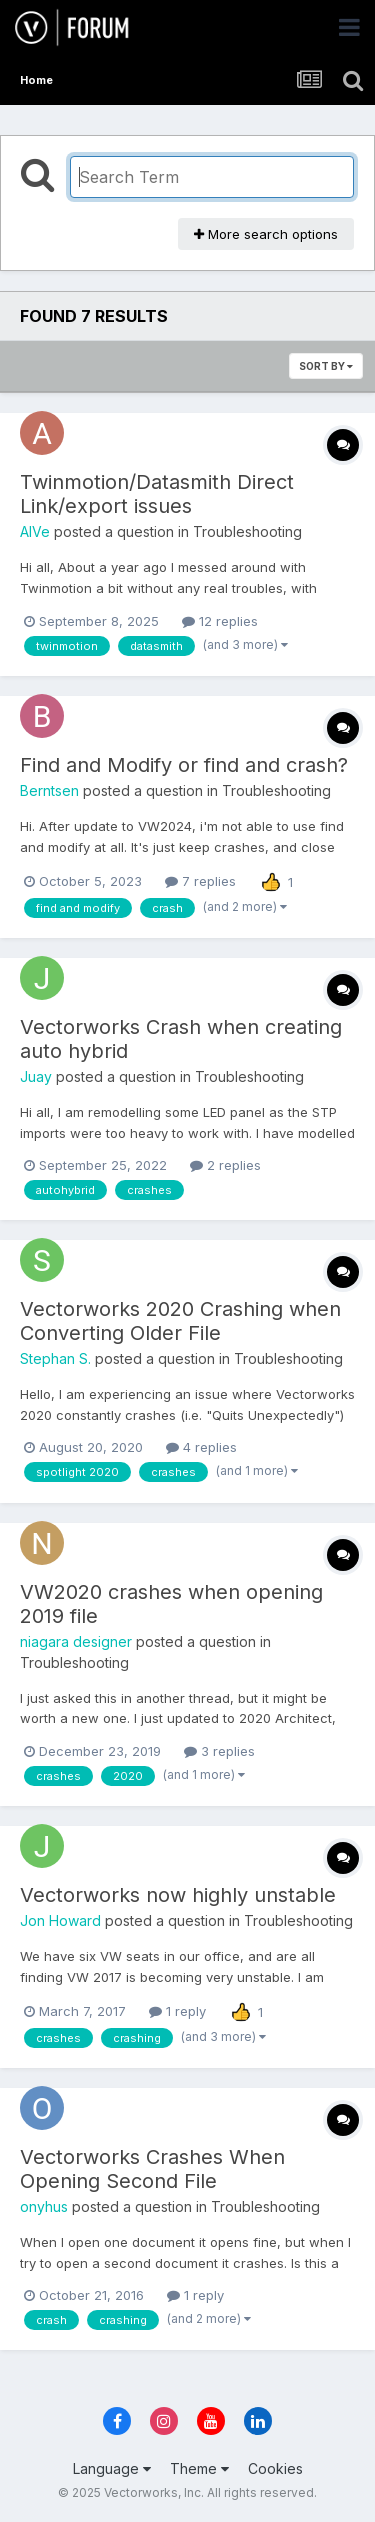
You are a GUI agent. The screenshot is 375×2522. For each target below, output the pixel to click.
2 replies (225, 1165)
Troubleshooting (247, 531)
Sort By (326, 366)
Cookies (275, 2468)
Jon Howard (60, 1920)
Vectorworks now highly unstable (178, 1895)
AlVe (35, 531)
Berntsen (49, 790)
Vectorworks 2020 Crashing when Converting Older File (180, 1321)
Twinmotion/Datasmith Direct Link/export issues (157, 494)
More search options (266, 234)
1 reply (177, 2011)
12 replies (220, 621)
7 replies (200, 881)
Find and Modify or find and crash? (184, 765)
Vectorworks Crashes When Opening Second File (152, 2169)
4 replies (201, 1447)
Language (112, 2468)
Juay (36, 1076)
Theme (199, 2468)
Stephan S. (55, 1358)
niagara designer (76, 1641)
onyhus (44, 2206)
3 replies (219, 1751)
